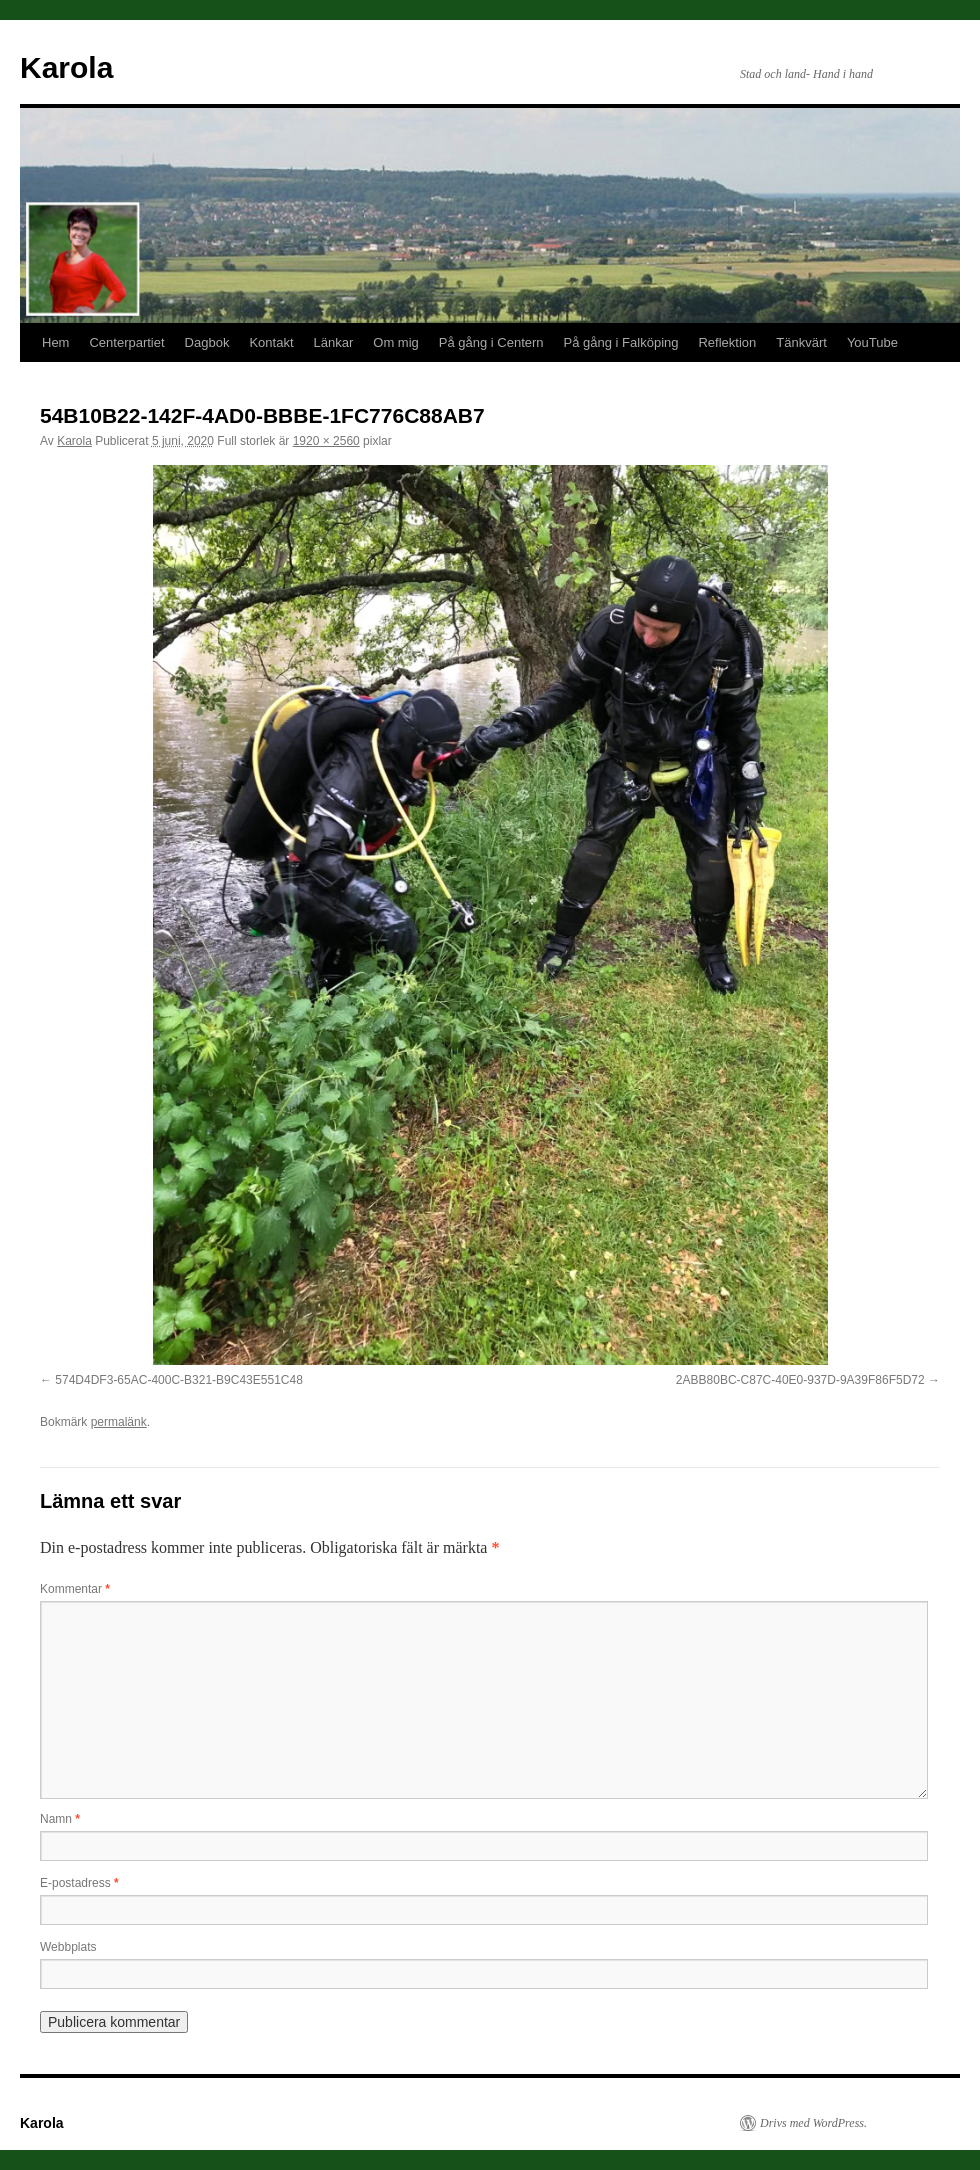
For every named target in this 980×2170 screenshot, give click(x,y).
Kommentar (75, 1589)
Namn (60, 1819)
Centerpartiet (126, 342)
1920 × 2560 (326, 441)
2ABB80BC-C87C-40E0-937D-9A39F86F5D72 (800, 1380)
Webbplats (68, 1947)
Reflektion (727, 342)
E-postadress (79, 1883)
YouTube (872, 342)
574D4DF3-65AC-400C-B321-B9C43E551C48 (178, 1380)
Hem (55, 342)
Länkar (334, 342)
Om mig (396, 342)
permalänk (119, 1422)
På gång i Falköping (621, 342)
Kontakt (271, 342)
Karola (66, 67)
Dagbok (207, 342)
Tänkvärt (801, 342)
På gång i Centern (491, 342)
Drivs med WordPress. (813, 2123)
